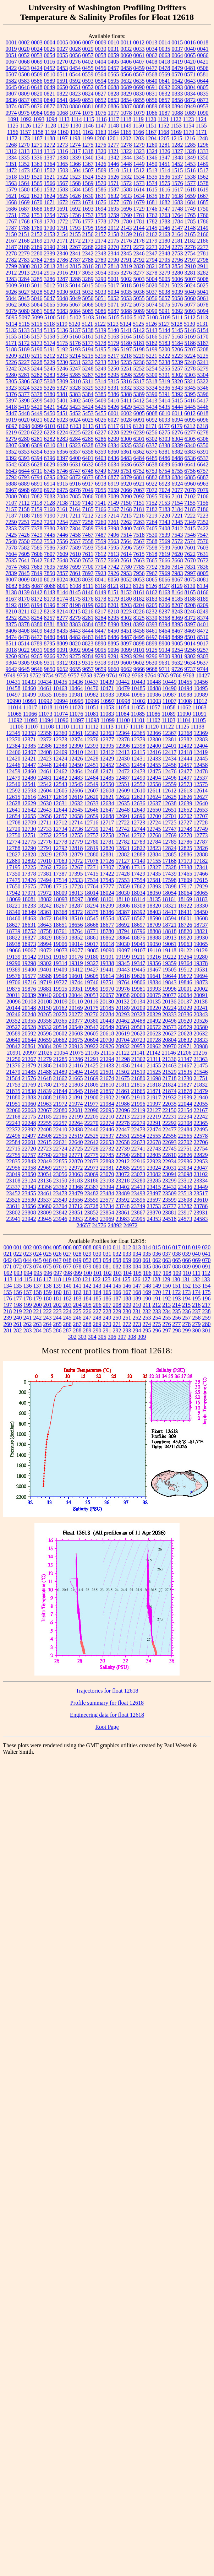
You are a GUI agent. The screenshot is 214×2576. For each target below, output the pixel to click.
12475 (154, 771)
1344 (126, 158)
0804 (190, 87)
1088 (177, 113)
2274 (164, 247)
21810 (107, 1085)
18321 (170, 906)
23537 (45, 1200)
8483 (88, 637)
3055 (113, 273)
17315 (138, 867)
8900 (164, 643)
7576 (203, 541)
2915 (49, 273)
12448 (45, 765)
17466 (201, 874)
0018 (202, 42)
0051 (11, 55)
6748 (87, 471)
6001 (113, 413)
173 (186, 1292)
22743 (154, 1149)
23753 (154, 1206)
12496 (170, 778)
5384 (88, 394)
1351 (11, 164)
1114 (76, 119)
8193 (24, 605)
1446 (113, 164)
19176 (76, 957)
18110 (123, 899)
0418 (164, 62)
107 (157, 1273)
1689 (49, 209)
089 (186, 1266)
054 (107, 1260)
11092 (15, 720)
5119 (61, 324)
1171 (201, 132)
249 (107, 1318)
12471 (107, 771)
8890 (100, 643)
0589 (49, 81)
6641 (190, 464)
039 (186, 1254)
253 (147, 1318)
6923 (164, 484)
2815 (75, 266)
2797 (190, 260)
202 (57, 1305)
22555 (154, 1136)
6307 (11, 445)
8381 (49, 624)
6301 (139, 439)
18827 (29, 938)
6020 (24, 420)
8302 (126, 618)
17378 (29, 874)
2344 (113, 253)
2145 (152, 228)
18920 (185, 938)
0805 (203, 87)
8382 (62, 624)
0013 (151, 42)
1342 (113, 158)
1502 (49, 170)
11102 (153, 720)
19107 (138, 950)
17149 (138, 861)
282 (17, 1330)
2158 (113, 234)
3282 (203, 273)
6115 (100, 426)
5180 (126, 343)
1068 (62, 113)
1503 (62, 170)
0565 (113, 74)
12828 (29, 854)
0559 (87, 74)
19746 (91, 982)
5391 (164, 394)
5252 (139, 369)
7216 (138, 516)
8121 (113, 586)
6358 (88, 452)
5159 (62, 337)
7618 (151, 554)
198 (17, 1305)
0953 (203, 106)
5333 (139, 388)
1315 (49, 151)
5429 (126, 407)
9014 (190, 643)
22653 (107, 1142)
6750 (113, 471)
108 (167, 1273)
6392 (11, 458)
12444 (185, 759)
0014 (164, 42)
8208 (190, 605)
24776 (99, 1225)
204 (77, 1305)
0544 (75, 74)
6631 (75, 464)
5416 (190, 400)
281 (8, 1330)
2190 (49, 247)
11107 (32, 727)
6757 (202, 471)
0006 (75, 42)
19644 (170, 976)
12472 (123, 771)
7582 (24, 548)
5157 (37, 337)
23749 (138, 1206)
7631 (202, 554)
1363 (37, 164)
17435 (154, 874)
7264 (152, 522)
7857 (62, 573)
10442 (123, 682)
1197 (61, 138)
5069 (100, 305)
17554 (138, 880)
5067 (75, 305)
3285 (37, 279)
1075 (88, 113)
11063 (199, 707)
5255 (164, 369)
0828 (113, 94)
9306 (37, 663)
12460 (29, 771)
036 (157, 1254)
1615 (152, 189)
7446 (62, 535)
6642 (203, 464)
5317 (138, 381)
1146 (88, 126)
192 (167, 1298)
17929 (201, 886)
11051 (91, 707)
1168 (163, 132)
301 (206, 1330)
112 (206, 1273)
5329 (88, 388)
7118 (36, 503)
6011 (177, 413)
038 (176, 1254)
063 (167, 1260)
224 (67, 1311)
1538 (190, 177)
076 (57, 1266)
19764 (123, 982)
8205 (152, 605)
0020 (24, 49)
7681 (24, 567)
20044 (75, 995)
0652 (88, 87)
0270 (62, 62)
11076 (76, 714)
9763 (137, 675)
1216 (189, 138)
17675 (29, 886)
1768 (24, 221)
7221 (177, 516)
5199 (152, 349)
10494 (185, 688)
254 (157, 1318)
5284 (62, 375)
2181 (177, 241)
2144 (139, 228)
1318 (88, 151)
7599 (164, 548)
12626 (185, 797)
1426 (100, 164)
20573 (170, 1027)
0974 (11, 113)
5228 (37, 362)
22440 (91, 1129)
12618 (60, 797)
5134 (37, 330)
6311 (62, 445)
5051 (100, 298)
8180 (126, 599)
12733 (45, 829)
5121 (87, 324)
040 (196, 1254)
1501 (37, 170)
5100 (50, 317)
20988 (201, 1046)
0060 (126, 55)
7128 (49, 503)
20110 (76, 1002)
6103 (75, 426)
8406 (11, 631)
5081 (37, 311)
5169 (190, 337)
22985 (123, 1168)
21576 (29, 1078)
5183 (164, 343)
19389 (13, 970)
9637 (202, 663)
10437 (91, 682)
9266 (49, 656)
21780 (45, 1085)
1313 (24, 151)
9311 (49, 663)
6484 (139, 458)
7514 (126, 535)
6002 (126, 413)
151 (176, 1286)
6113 (88, 426)
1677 (113, 202)
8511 (11, 643)
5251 (126, 369)
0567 (138, 74)
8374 (203, 618)
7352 (203, 522)
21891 (76, 1097)
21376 (13, 1065)
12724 (154, 822)
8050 (113, 580)
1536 (164, 177)
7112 (23, 503)
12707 (201, 816)
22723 (45, 1149)
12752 (45, 835)
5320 (177, 381)
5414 (164, 400)
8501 (190, 637)
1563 (11, 183)
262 (27, 1324)
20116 (91, 1002)
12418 (185, 752)
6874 (100, 477)
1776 (75, 221)
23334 (201, 1181)
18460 (13, 918)
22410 (60, 1129)
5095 (11, 317)
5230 (62, 362)
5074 (152, 305)
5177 (88, 343)
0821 (49, 94)
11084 (122, 714)
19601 (76, 976)
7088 (100, 496)
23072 (123, 1174)
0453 (62, 68)
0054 (49, 55)
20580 (201, 1027)
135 (17, 1286)
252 (137, 1318)
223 (57, 1311)
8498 (164, 637)
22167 (200, 1110)
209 (127, 1305)
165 (107, 1292)
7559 (100, 541)
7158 (24, 509)
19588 (45, 976)
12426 (76, 759)
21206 (184, 1053)
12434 (170, 759)
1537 (177, 177)
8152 (126, 592)
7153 (164, 503)
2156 (88, 234)
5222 (164, 356)
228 (107, 1311)
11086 (153, 714)
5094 (203, 311)
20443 (107, 1021)
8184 (164, 599)
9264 (24, 656)
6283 (62, 439)
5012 (49, 285)
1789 (37, 228)
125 (126, 1279)
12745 (154, 829)
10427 (203, 675)
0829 (126, 94)
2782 (11, 260)
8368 (164, 618)
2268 (88, 247)
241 (27, 1318)
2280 (37, 253)
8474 (11, 637)
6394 (37, 458)
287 (67, 1330)
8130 (190, 586)
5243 (24, 369)
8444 (88, 631)
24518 (170, 1219)
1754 (49, 215)
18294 (91, 906)
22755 (13, 1155)
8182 (139, 599)
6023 (62, 420)
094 (28, 1273)
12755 (76, 835)
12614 (200, 791)
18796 (138, 931)
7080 (11, 496)
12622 (123, 797)
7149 (113, 503)
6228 (113, 432)
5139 (100, 330)
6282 (49, 439)
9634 (190, 663)
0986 (49, 113)
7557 (75, 541)
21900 (91, 1097)
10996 (92, 701)
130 (175, 1279)
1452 (177, 164)
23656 (29, 1206)
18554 (107, 918)
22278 (123, 1123)
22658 (123, 1142)
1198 (74, 138)
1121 (163, 119)
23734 (107, 1206)
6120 (138, 426)
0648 (37, 87)
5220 (138, 356)
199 (27, 1305)
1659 (190, 196)
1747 (164, 209)
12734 (60, 829)
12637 (154, 803)
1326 (164, 151)
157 (27, 1292)
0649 (49, 87)
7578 (11, 548)
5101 (62, 317)
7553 (49, 541)
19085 (91, 950)
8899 (151, 643)
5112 (190, 317)
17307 (107, 867)
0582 (11, 81)
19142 (29, 957)
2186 (203, 241)
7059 (113, 490)
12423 (45, 759)
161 (67, 1292)
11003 (154, 701)
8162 (152, 592)
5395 (190, 394)
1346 (152, 158)
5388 (126, 394)
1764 (177, 215)
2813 (49, 266)
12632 (76, 803)
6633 (100, 464)
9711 (164, 669)
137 (37, 1286)
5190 (37, 349)
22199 (76, 1117)
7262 (126, 522)
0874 (11, 106)
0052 (24, 55)
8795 (49, 643)
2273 (152, 247)
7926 (113, 573)
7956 (139, 573)
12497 (185, 778)
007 (77, 1247)
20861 (29, 1046)
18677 (107, 925)
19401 (45, 970)
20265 (45, 1014)
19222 (169, 957)
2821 (152, 266)
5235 (126, 362)
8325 (139, 618)
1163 (100, 132)
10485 (138, 688)
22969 (45, 1168)
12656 (45, 816)
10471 (107, 688)
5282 (37, 375)
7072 (152, 490)
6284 (75, 439)
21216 (200, 1053)
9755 (61, 675)
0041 (203, 49)
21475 (201, 1065)
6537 (203, 458)
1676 (100, 202)
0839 (37, 100)
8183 (152, 599)
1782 (152, 221)
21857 (107, 1091)
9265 (37, 656)
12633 (91, 803)
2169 (37, 241)
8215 (75, 611)
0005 (62, 42)
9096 (113, 650)
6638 (152, 464)
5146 (190, 330)
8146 (88, 592)
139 (57, 1286)
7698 (62, 567)
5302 (177, 375)
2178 (139, 241)
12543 (60, 784)
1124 (200, 119)
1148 (113, 126)
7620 (177, 554)
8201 (113, 605)
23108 (13, 1181)
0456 (100, 68)
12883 (138, 854)
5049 (75, 298)
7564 (126, 541)
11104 (184, 720)
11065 (14, 714)
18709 (154, 925)
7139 (75, 503)
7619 (164, 554)
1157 (25, 132)
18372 (76, 912)
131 (185, 1279)
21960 (29, 1104)
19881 (45, 989)
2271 (126, 247)
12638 (170, 803)
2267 (75, 247)
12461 (45, 771)
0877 (49, 106)
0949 (190, 106)
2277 (203, 247)
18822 (13, 938)
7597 (139, 548)
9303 (203, 656)
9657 (88, 669)
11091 (199, 714)
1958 (100, 228)
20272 (76, 1014)
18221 (13, 906)
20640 (13, 1040)
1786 (203, 221)
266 (67, 1324)
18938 (13, 944)
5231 (75, 362)
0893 (164, 106)
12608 (107, 791)
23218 (123, 1181)
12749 (201, 829)
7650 (75, 560)
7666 (164, 560)
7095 (152, 496)
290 (97, 1330)
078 (77, 1266)
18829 (45, 938)
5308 (49, 381)
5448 (24, 413)
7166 (100, 509)
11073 (45, 714)
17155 (154, 861)
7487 (100, 535)
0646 (24, 87)
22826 (185, 1155)
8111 (87, 586)
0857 (164, 100)
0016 (190, 42)
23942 (29, 1219)
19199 (123, 957)
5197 (126, 349)
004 (47, 1247)
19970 (107, 989)
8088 (49, 586)
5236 (139, 362)
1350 (203, 158)
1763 (164, 215)
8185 (177, 599)
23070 (107, 1174)
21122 (123, 1053)
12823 (154, 848)
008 (87, 1247)
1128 (50, 126)
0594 (100, 81)
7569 (164, 541)
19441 (107, 970)
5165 (139, 337)
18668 (91, 925)
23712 (75, 1206)
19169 (60, 957)
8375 (11, 624)
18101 (107, 899)
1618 (190, 189)
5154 (203, 330)
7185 (190, 509)
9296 (152, 656)
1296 (203, 145)
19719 (45, 982)
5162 (100, 337)
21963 (45, 1104)
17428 (123, 874)
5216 (100, 356)
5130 (189, 324)
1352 (24, 164)
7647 (49, 560)
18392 (138, 912)
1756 (75, 215)
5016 (100, 285)
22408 (45, 1129)
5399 (37, 400)
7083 (49, 496)
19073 (60, 950)
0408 (151, 62)
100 (87, 1273)
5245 (49, 369)
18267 (60, 906)
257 (186, 1318)
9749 (10, 675)
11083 (107, 714)
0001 (11, 42)
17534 (91, 880)
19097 (123, 950)
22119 (138, 1110)
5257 (177, 369)
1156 (12, 132)
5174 (49, 343)
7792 (152, 567)
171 (167, 1292)
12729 (13, 829)
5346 (203, 388)
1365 (62, 164)
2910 (190, 266)
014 (146, 1247)
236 (186, 1311)
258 (196, 1318)
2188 (24, 247)
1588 (126, 189)
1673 (75, 202)
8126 (151, 586)
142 (87, 1286)
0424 (37, 68)
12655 (29, 816)
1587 (113, 189)
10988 (185, 695)
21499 (91, 1072)
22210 (107, 1117)
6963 (203, 484)
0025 (49, 49)
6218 (202, 426)
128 (156, 1279)
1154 (188, 126)
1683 (177, 202)
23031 (170, 1168)
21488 (45, 1072)
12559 (170, 784)
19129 (200, 950)
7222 (190, 516)
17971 (29, 893)
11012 (200, 701)
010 (107, 1247)
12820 (107, 848)
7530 (152, 535)
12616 (29, 797)
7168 (126, 509)
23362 (60, 1187)
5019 (138, 285)
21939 (185, 1097)
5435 (164, 407)
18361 (45, 912)
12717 (107, 822)
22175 (29, 1117)
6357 (75, 452)
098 (68, 1273)
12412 (107, 752)
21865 (138, 1091)
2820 (139, 266)
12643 (45, 810)
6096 (203, 420)
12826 (201, 848)
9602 (138, 663)
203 (67, 1305)
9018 (11, 650)
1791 (62, 228)
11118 (136, 727)
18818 (170, 931)
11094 (46, 720)
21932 (170, 1097)
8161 (139, 592)
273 (137, 1324)
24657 (84, 1225)
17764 (91, 886)
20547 (91, 1027)
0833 (177, 94)
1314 (37, 151)
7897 (88, 573)
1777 (88, 221)
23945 (45, 1219)
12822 (138, 848)
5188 (11, 349)
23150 (60, 1181)
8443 (75, 631)
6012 (190, 413)
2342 (88, 253)
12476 (170, 771)
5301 (164, 375)
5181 (139, 343)
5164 (126, 337)
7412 (177, 528)
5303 (190, 375)
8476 (24, 637)
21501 (107, 1072)
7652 (88, 560)
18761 (60, 931)
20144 (13, 1008)
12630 (45, 803)
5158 (49, 337)
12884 (154, 854)
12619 (76, 797)
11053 (107, 707)
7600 (177, 548)
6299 (113, 439)
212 (156, 1305)
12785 (170, 842)
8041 (100, 580)
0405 (113, 62)
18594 (170, 918)
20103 (29, 1002)
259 (206, 1318)
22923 (154, 1161)
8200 (100, 605)
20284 (107, 1014)
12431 (138, 759)
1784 (177, 221)
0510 (49, 74)
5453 (88, 413)
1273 (62, 145)
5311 (87, 381)
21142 (153, 1053)
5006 (177, 279)
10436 (76, 682)
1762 (152, 215)
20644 (29, 1040)
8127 (164, 586)
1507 (88, 170)
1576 (177, 183)
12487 (123, 778)
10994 (61, 701)
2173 (88, 241)
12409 (60, 752)
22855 (60, 1161)
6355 (49, 452)
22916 (138, 1161)
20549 (107, 1027)
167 (127, 1292)
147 (137, 1286)
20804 (170, 1040)
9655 (75, 669)
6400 (75, 458)
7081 (24, 496)
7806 (164, 567)
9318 (100, 663)
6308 (24, 445)
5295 (113, 375)
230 (127, 1311)
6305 (190, 439)
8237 (164, 611)
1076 (100, 113)
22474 (154, 1129)
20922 (91, 1046)
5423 (75, 407)
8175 (75, 599)
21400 (60, 1065)
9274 (62, 656)
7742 (113, 567)
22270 (91, 1123)
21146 (169, 1053)
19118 (169, 950)
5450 (49, 413)
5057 (164, 298)
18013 (76, 893)
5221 (151, 356)
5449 (37, 413)
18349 (29, 912)
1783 (164, 221)
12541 (29, 784)
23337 (13, 1187)
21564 (13, 1078)
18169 (185, 899)
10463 (60, 688)
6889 (24, 484)
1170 (188, 132)
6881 (139, 477)
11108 (47, 727)
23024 (154, 1168)
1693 (88, 209)
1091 (13, 119)
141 (77, 1286)
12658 (76, 816)
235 (176, 1311)
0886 (113, 106)
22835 (13, 1161)
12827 (13, 854)
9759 (99, 675)
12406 (13, 752)
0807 (11, 94)
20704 (123, 1040)
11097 (77, 720)
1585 (88, 189)
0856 (152, 100)
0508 (24, 74)
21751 (201, 1078)
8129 (177, 586)
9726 (177, 669)
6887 (203, 477)
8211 (23, 611)
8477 (37, 637)
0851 (88, 100)
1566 (49, 183)
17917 (185, 886)
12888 (201, 854)
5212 (49, 356)
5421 (49, 407)
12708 (13, 822)
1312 (11, 151)
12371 (29, 739)
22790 (123, 1155)
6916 (75, 484)
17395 (76, 874)
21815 (138, 1085)
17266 (60, 867)
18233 (29, 906)
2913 (24, 273)
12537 (201, 778)
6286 (100, 439)
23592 (123, 1200)
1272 (49, 145)
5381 (62, 394)
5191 (49, 349)
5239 (177, 362)
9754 (48, 675)
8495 (139, 637)
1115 (88, 119)
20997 (30, 1053)
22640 (76, 1142)
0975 (24, 113)
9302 (190, 656)
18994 (45, 944)
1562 (203, 177)
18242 (45, 906)
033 (127, 1254)
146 (127, 1286)
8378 (24, 624)
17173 (185, 861)
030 (97, 1254)
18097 (76, 899)
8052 (126, 580)
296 (157, 1330)
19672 (185, 976)
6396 (49, 458)
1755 (62, 215)
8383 (75, 624)
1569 (88, 183)
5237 (152, 362)
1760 (126, 215)
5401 (62, 400)
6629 (49, 464)
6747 (75, 471)
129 (165, 1279)
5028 (37, 292)
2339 (49, 253)
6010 (164, 413)
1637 (164, 196)
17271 (91, 867)
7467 (88, 535)
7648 (62, 560)
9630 (151, 663)
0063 (164, 55)
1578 (203, 183)
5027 (24, 292)
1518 (11, 177)
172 (176, 1292)
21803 (76, 1085)
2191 (62, 247)
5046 (37, 298)
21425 (91, 1065)
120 (76, 1279)
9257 (203, 650)
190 (147, 1298)
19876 (29, 989)
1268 (11, 145)
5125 (138, 324)
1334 (11, 158)
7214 (113, 516)
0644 (203, 81)
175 (206, 1292)
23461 (45, 1193)
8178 (100, 599)
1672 (62, 202)
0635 (139, 81)
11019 (61, 707)
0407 (138, 62)
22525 (91, 1136)
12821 (123, 848)
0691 (152, 87)
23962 (91, 1219)
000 (8, 1247)
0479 (177, 68)
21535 (185, 1072)
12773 (201, 835)
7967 (152, 573)
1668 (11, 202)
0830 (139, 94)
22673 (138, 1142)
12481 (45, 778)
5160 (75, 337)
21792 (60, 1085)
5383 (75, 394)
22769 (60, 1155)
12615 (13, 797)
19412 (76, 970)
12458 (201, 765)
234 (167, 1311)
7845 (24, 573)
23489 (123, 1193)
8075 (190, 580)
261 (17, 1324)
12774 (13, 842)
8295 (113, 618)
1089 (190, 113)
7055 (100, 490)
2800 (24, 266)
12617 (45, 797)
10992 (45, 701)
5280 (11, 375)
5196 (113, 349)
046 (47, 1260)
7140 (87, 503)
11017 (30, 707)
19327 (91, 963)
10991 (29, 701)
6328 (87, 445)
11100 (123, 720)
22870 (76, 1161)
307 (122, 1337)
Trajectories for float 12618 (107, 1691)
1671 (49, 202)
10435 (60, 682)
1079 (139, 113)
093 (18, 1273)
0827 (100, 94)
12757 (91, 835)
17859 (123, 886)
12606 (76, 791)
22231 (170, 1117)
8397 (190, 624)
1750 (203, 209)
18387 (123, 912)
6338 (164, 445)
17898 (170, 886)
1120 (150, 119)
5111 (177, 317)
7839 (11, 573)
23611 (13, 1206)
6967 (11, 490)
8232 (151, 611)
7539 (164, 535)
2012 (113, 228)
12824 (170, 848)
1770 (49, 221)
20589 (13, 1033)
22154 (185, 1110)
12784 (154, 842)
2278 (11, 253)
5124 (125, 324)
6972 (49, 490)
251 (127, 1318)
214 (176, 1305)
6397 (62, 458)
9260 (11, 656)
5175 (62, 343)
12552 (138, 784)
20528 (29, 1027)
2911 (202, 266)
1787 (11, 228)
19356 (154, 963)
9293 (126, 656)
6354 (37, 452)
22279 (138, 1123)
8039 (88, 580)
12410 (76, 752)
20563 (138, 1027)
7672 (203, 560)
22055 (201, 1104)
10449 (170, 682)
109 (177, 1273)
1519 (24, 177)
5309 (62, 381)
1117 (113, 119)
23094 (170, 1174)
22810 (170, 1155)
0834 (190, 94)
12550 (107, 784)
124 (116, 1279)
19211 (138, 957)
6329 (100, 445)
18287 (76, 906)
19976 (123, 989)
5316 (126, 381)
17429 (138, 874)
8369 (177, 618)
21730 (185, 1078)
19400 (29, 970)
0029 (88, 49)
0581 (202, 74)
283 (27, 1330)
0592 (75, 81)
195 (196, 1298)
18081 (29, 899)
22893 (107, 1161)
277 (176, 1324)
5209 (11, 356)
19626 (138, 976)
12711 (44, 822)
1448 (126, 164)
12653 (201, 810)
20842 (13, 1046)
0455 (88, 68)
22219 (154, 1117)
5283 (49, 375)
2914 (37, 273)
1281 (164, 145)
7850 (49, 573)
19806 (138, 982)
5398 (24, 400)
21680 (138, 1078)
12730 (29, 829)
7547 (203, 535)
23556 (76, 1200)
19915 (60, 989)
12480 (29, 778)
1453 (190, 164)
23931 (201, 1212)
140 (67, 1286)
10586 (60, 695)
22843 (29, 1161)
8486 (113, 637)
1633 (126, 196)
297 (167, 1330)
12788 (13, 848)
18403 (154, 912)
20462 (123, 1021)
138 (47, 1286)
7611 (87, 554)
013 (136, 1247)
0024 (37, 49)
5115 (23, 324)
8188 (190, 599)
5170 (203, 337)
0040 (190, 49)
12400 (154, 746)
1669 (24, 202)
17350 (13, 874)
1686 (11, 209)
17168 (170, 861)
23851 (76, 1212)
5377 (24, 394)
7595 (113, 548)
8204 (139, 605)
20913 (76, 1046)
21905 (123, 1097)
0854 (126, 100)
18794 (123, 931)
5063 (24, 305)
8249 (202, 611)
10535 (45, 695)
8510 (203, 637)
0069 (37, 62)
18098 (91, 899)
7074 (164, 490)
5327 (62, 388)
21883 (29, 1097)
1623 (37, 196)
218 (8, 1311)
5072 (126, 305)
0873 (203, 100)
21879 (201, 1091)
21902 (107, 1097)
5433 (139, 407)
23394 (107, 1187)
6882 (152, 477)
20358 (45, 1021)
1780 (126, 221)
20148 (29, 1008)
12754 (60, 835)
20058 (122, 995)
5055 (139, 298)
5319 (164, 381)
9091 (62, 650)
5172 (24, 343)
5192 (62, 349)
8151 (113, 592)
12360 (60, 733)
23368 (76, 1187)
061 (147, 1260)
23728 (91, 1206)
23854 (107, 1212)
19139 (13, 957)
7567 (139, 541)
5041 (203, 292)
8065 (152, 580)
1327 (177, 151)
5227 (24, 362)
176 (8, 1298)
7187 (11, 516)
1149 (125, 126)
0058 (100, 55)
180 (47, 1298)
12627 (201, 797)
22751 (185, 1149)
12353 (29, 733)
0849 (75, 100)
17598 (170, 880)
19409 (60, 970)
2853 (164, 266)
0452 (49, 68)
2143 (126, 228)
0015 (177, 42)
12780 (91, 842)
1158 (37, 132)
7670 (190, 560)
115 (27, 1279)
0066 (203, 55)
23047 (201, 1168)
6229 (126, 432)
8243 (177, 611)
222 (47, 1311)
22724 (60, 1149)
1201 (112, 138)
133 (205, 1279)
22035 (170, 1104)
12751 (29, 835)
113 (8, 1279)
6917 (88, 484)
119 (66, 1279)
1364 (49, 164)
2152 (37, 234)
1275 (88, 145)
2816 (88, 266)
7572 (177, 541)
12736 (76, 829)
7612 (100, 554)
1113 (64, 119)
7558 (88, 541)
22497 (29, 1136)
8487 (126, 637)
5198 (139, 349)
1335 (24, 158)
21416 (76, 1065)
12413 (122, 752)
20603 (76, 1033)
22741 (138, 1149)
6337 (151, 445)
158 (37, 1292)
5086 (100, 311)
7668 (177, 560)
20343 (201, 1014)
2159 (126, 234)
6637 (139, 464)
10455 (185, 682)
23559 (91, 1200)
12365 (138, 733)
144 (107, 1286)
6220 (24, 432)
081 (107, 1266)
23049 (13, 1174)
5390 (152, 394)
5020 (151, 285)
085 (147, 1266)
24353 (154, 1219)
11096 (61, 720)
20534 (60, 1027)
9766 (176, 675)
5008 (203, 279)
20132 (122, 1002)
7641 (24, 560)
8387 (100, 624)
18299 (107, 906)
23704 (60, 1206)
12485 (107, 778)
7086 (88, 496)
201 (47, 1305)
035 (147, 1254)
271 (117, 1324)
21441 (138, 1065)
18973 (29, 944)
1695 (113, 209)
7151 (138, 503)
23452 (13, 1193)
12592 (13, 791)
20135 (154, 1002)
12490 (138, 778)
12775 (29, 842)
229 (117, 1311)
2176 (126, 241)
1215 (176, 138)
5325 (37, 388)
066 (186, 1260)
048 (67, 1260)
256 (176, 1318)
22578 (201, 1136)
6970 (37, 490)
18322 (185, 906)
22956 (13, 1168)
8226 (138, 611)
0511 (62, 74)
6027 (113, 420)
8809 (62, 643)
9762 (125, 675)
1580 (24, 189)
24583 (201, 1219)
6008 (152, 413)
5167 (164, 337)
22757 (29, 1155)
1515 (177, 170)
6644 (24, 471)
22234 (185, 1117)
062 (157, 1260)
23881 (170, 1212)
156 (17, 1292)
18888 (154, 938)
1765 (190, 215)
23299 (170, 1181)
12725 (169, 822)
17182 (201, 861)
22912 (123, 1161)
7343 (164, 522)
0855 (139, 100)
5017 (113, 285)
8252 (11, 618)
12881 (107, 854)
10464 (76, 688)
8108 (75, 586)
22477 (170, 1129)
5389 (139, 394)
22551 (123, 1136)
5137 (75, 330)
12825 (185, 848)
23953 (76, 1219)
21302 (138, 1059)
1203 (138, 138)
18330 (201, 906)
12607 (91, 791)
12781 (107, 842)
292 (117, 1330)
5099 (37, 317)
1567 (62, 183)
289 (87, 1330)
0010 (113, 42)
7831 (190, 567)
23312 (185, 1181)
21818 (154, 1085)
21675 (123, 1078)
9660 (113, 669)
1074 (75, 113)
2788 (88, 260)
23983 (123, 1219)
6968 (24, 490)
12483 (76, 778)
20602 (60, 1033)
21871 (154, 1091)
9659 (100, 669)
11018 (45, 707)
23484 (107, 1193)
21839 (45, 1091)
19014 (76, 944)
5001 (113, 279)
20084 (185, 995)
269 (97, 1324)
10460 (29, 688)
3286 (49, 279)
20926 (107, 1046)
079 (87, 1266)
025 (47, 1254)
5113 (202, 317)
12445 (201, 759)
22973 (91, 1168)
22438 (76, 1129)
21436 (123, 1065)
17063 (60, 861)
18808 (154, 931)
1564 (24, 183)
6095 (190, 420)
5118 (49, 324)
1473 (24, 170)
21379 (29, 1065)
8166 (203, 592)
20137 (185, 1002)
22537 (107, 1136)
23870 (154, 1212)
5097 (24, 317)
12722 (122, 822)
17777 (107, 886)
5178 (100, 343)
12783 (138, 842)
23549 (60, 1200)
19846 (185, 982)
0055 (62, 55)
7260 (100, 522)
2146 (164, 228)
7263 (139, 522)
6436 (113, 458)
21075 (77, 1053)
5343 (177, 388)
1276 (100, 145)
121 (86, 1279)
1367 (88, 164)
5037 (152, 292)
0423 (24, 68)
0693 (177, 87)
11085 (138, 714)
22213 (123, 1117)
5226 (11, 362)
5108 (152, 317)
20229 (185, 1008)
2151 (24, 234)
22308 (185, 1123)
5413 (151, 400)
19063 (185, 944)
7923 (100, 573)
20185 (107, 1008)
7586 (49, 548)
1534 (139, 177)
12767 (138, 835)
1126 (25, 126)
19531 (201, 970)
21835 (13, 1091)
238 (206, 1311)
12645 (76, 810)
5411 (126, 400)
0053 (37, 55)
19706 (13, 982)
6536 (190, 458)
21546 (201, 1072)
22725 (76, 1149)
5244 (37, 369)
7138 (62, 503)
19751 (107, 982)
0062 (152, 55)
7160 (49, 509)
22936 (185, 1161)
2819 (126, 266)
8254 (37, 618)
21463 (170, 1065)
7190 (49, 516)
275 (157, 1324)
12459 (13, 771)
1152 (163, 126)
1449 (139, 164)
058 (117, 1260)
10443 (138, 682)
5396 (203, 394)
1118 (125, 119)
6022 (49, 420)
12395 (107, 746)
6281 (37, 439)
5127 (164, 324)
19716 (29, 982)
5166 (152, 337)
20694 (91, 1040)
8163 (164, 592)
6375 (152, 452)
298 (176, 1330)
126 (136, 1279)
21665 (76, 1078)
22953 (201, 1161)
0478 (164, 68)
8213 (49, 611)
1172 (11, 138)
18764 (76, 931)
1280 (152, 145)
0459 (139, 68)
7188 (24, 516)
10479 (123, 688)
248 (97, 1318)
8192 (11, 605)
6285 (88, 439)
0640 (152, 81)
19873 (201, 982)
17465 (185, 874)
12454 (138, 765)
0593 (88, 81)
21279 (45, 1059)
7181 (139, 509)
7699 (75, 567)
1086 (152, 113)
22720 (29, 1149)
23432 (170, 1187)
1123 (188, 119)
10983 (107, 695)
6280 (24, 439)
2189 (37, 247)
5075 (164, 305)
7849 (37, 573)
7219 (151, 516)
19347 (138, 963)
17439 (170, 874)
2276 (190, 247)
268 (87, 1324)
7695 (49, 567)
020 (206, 1247)
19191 (107, 957)
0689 (126, 87)
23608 (185, 1200)
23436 (185, 1187)
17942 (13, 893)
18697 (138, 925)
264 (47, 1324)
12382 (185, 739)
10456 (201, 682)
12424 (60, 759)
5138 (88, 330)
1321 (113, 151)
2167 (11, 241)
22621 (60, 1142)
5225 (202, 356)
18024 (107, 893)
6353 (24, 452)
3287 (62, 279)
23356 (45, 1187)
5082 (49, 311)
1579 (11, 189)
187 (117, 1298)
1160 (62, 132)
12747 (170, 829)
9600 (126, 663)
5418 (11, 407)
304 (92, 1337)
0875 (24, 106)
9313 (75, 663)
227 (97, 1311)
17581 (154, 880)
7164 (75, 509)
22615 (45, 1142)
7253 (49, 522)
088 (176, 1266)
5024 (190, 285)
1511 (126, 170)
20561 (123, 1027)
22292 (170, 1123)
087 (167, 1266)
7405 (152, 528)
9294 (139, 656)
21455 (154, 1065)
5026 (11, 292)
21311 (154, 1059)
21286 (76, 1059)
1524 (88, 177)
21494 (76, 1072)
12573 (185, 784)
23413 (138, 1187)
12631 (60, 803)
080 (97, 1266)
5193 (75, 349)
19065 (201, 944)
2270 (113, 247)
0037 (177, 49)
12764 (123, 835)
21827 (185, 1085)
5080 (24, 311)
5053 (126, 298)
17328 (170, 867)
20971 (185, 1046)
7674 (11, 567)
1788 (24, 228)
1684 (190, 202)
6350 (202, 445)
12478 (201, 771)
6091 (139, 420)
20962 (154, 1046)
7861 (75, 573)
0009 (100, 42)
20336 (185, 1014)
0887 (126, 106)
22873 (91, 1161)
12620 (91, 797)
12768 (154, 835)
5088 (126, 311)
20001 (185, 989)
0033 (139, 49)
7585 (37, 548)
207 (107, 1305)
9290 (100, 656)
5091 (164, 311)
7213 (100, 516)
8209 (203, 605)
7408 (164, 528)
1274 (75, 145)
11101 (138, 720)
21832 (200, 1085)
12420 (13, 759)
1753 (37, 215)
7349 (190, 522)
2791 (126, 260)
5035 (126, 292)
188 (127, 1298)
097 (58, 1273)
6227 (100, 432)
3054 (100, 273)
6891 (37, 484)
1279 (139, 145)
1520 (37, 177)
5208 (203, 349)
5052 (113, 298)
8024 (62, 580)
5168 (177, 337)
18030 (123, 893)
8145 (75, 592)
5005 (164, 279)
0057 (88, 55)
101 (97, 1273)
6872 (75, 477)
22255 (45, 1123)
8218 (113, 611)
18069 (13, 899)
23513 (185, 1193)
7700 (88, 567)
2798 (203, 260)
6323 (75, 445)
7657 (100, 560)
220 (27, 1311)
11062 (184, 707)
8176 (88, 599)
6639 (164, 464)
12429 (107, 759)
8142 (37, 592)
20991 (14, 1053)
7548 (11, 541)
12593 (29, 791)
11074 (61, 714)
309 (142, 1337)
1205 (163, 138)
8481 (62, 637)
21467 (185, 1065)
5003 (139, 279)
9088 (49, 650)
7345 (177, 522)
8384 (88, 624)
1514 (164, 170)
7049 (88, 490)
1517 (202, 170)
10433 (29, 682)
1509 (100, 170)
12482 (60, 778)
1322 (126, 151)
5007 (190, 279)
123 (106, 1279)
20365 (60, 1021)
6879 (126, 477)
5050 (88, 298)
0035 (164, 49)
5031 (75, 292)
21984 (107, 1104)
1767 (11, 221)
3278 (152, 273)
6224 (62, 432)
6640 (177, 464)
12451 (91, 765)
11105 (199, 720)
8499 (177, 637)
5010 (24, 285)
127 (146, 1279)
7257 (75, 522)
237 (196, 1311)
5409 (100, 400)
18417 (170, 912)
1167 (151, 132)
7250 (11, 522)
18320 (154, 906)
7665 (152, 560)
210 (137, 1305)
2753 (177, 253)
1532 (126, 177)
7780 (126, 567)
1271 (37, 145)
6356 (62, 452)
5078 (203, 305)
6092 (152, 420)
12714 (75, 822)
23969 (107, 1219)
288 (77, 1330)
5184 (177, 343)
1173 (24, 138)
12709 (29, 822)
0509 (37, 74)
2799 (11, 266)
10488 (154, 688)
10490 (170, 688)
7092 (139, 496)
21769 (29, 1085)
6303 (164, 439)
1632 (113, 196)
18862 (107, 938)
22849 (45, 1161)
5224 (190, 356)
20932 (123, 1046)
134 (8, 1286)
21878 (185, 1091)
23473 (60, 1193)
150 (167, 1286)
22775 (91, 1155)
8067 (177, 580)
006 (67, 1247)
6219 (11, 432)
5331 (113, 388)
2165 (190, 234)
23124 (29, 1181)
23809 (45, 1212)
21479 (13, 1072)
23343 (29, 1187)
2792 (139, 260)
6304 (177, 439)
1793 (75, 228)
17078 (91, 861)
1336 (37, 158)
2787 (75, 260)
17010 (45, 861)
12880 (91, 854)
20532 (45, 1027)
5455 (100, 413)
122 (96, 1279)
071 (8, 1266)
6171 (151, 426)
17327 (154, 867)
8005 (203, 573)
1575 (164, 183)
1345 (139, 158)
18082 (45, 899)
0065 (190, 55)
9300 (164, 656)
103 (117, 1273)
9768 (188, 675)
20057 (107, 995)
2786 (62, 260)
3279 (164, 273)
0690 (139, 87)
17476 (29, 880)
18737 (201, 925)
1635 (152, 196)
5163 (113, 337)
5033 (100, 292)
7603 (203, 548)
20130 (107, 1002)
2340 (62, 253)
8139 (24, 592)
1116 (101, 119)
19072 (45, 950)
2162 (152, 234)
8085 (24, 586)
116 (37, 1279)
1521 (49, 177)
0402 (87, 62)
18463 (29, 918)
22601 (29, 1142)
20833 (201, 1040)
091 (206, 1266)
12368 (185, 733)
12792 (60, 848)
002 (27, 1247)
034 (137, 1254)
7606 (37, 554)
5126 (151, 324)
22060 (13, 1110)
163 (87, 1292)
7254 (62, 522)
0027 (62, 49)
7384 (75, 528)
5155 (11, 337)
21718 (170, 1078)
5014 (75, 285)
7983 (177, 573)
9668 (152, 669)
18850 (60, 938)
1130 (75, 126)
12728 (200, 822)
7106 (203, 496)
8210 (11, 611)
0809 (24, 94)
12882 (123, 854)
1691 (62, 209)
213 (166, 1305)
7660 (113, 560)
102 (107, 1273)
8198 (75, 605)
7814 (177, 567)
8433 (49, 631)
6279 (11, 439)
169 (147, 1292)
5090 (152, 311)
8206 (164, 605)
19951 (76, 989)
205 (87, 1305)
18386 (107, 912)
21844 (60, 1091)
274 (147, 1324)
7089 (113, 496)
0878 (62, 106)
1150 (138, 126)
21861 (123, 1091)
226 (87, 1311)
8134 (202, 586)
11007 (169, 701)
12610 (138, 791)
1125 (12, 126)
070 (206, 1260)
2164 (177, 234)
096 (48, 1273)
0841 (62, 100)
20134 (138, 1002)
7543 (177, 535)
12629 (29, 803)
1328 (190, 151)
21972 (60, 1104)
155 (8, 1292)
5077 (190, 305)
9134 (164, 650)
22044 (185, 1104)
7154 (177, 503)
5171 (11, 343)
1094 (51, 119)
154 (206, 1286)
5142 (139, 330)
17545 (107, 880)
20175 (91, 1008)
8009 (24, 580)
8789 (36, 643)
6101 (50, 426)
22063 (29, 1110)
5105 (114, 317)
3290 (100, 279)
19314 (60, 963)
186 (107, 1298)
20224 (170, 1008)
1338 (62, 158)
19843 (170, 982)
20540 (76, 1027)
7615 (138, 554)
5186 (190, 343)
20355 (29, 1021)
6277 (190, 432)
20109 (60, 1002)
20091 (200, 995)
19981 (138, 989)
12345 (13, 733)
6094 (177, 420)
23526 (13, 1200)
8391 (126, 624)
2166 (203, 234)
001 (17, 1247)
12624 (154, 797)
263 (37, 1324)
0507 (11, 74)
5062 (11, 305)
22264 (76, 1123)
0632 (126, 81)
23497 (154, 1193)
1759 (113, 215)
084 (137, 1266)
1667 (203, 196)
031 (107, 1254)
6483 (126, 458)
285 (47, 1330)
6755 (177, 471)
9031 (37, 650)
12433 (154, 759)
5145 (177, 330)
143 (97, 1286)
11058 (168, 707)
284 (37, 1330)
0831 (152, 94)
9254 (177, 650)
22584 (13, 1142)
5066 (62, 305)
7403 (139, 528)
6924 (177, 484)
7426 (24, 535)
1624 (49, 196)
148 (147, 1286)
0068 (24, 62)
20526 (201, 1021)
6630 (62, 464)
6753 (151, 471)
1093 (38, 119)
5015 (87, 285)
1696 (126, 209)
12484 (91, 778)
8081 (203, 580)
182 (67, 1298)
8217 (100, 611)
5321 (190, 381)
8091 (62, 586)
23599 (170, 1200)
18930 (201, 938)
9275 (75, 656)
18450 (201, 912)
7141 (100, 503)
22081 (76, 1110)
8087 (37, 586)
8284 (100, 618)
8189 (203, 599)
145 (117, 1286)
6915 (62, 484)
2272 (139, 247)
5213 (62, 356)
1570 (100, 183)
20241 (201, 1008)
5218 (126, 356)
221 (37, 1311)
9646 (37, 669)
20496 (170, 1021)
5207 (190, 349)
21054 (61, 1053)
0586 (37, 81)
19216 (154, 957)
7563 (113, 541)
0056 (75, 55)
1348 (177, 158)
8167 (11, 599)
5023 (177, 285)
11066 (30, 714)
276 (167, 1324)
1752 (24, 215)
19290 (13, 963)
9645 (24, 669)
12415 (138, 752)
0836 (11, 100)
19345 (123, 963)
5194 (88, 349)
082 (117, 1266)
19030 (123, 944)
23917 (185, 1212)
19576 (13, 976)
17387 (60, 874)
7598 (152, 548)
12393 (91, 746)
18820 (185, 931)
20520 (185, 1021)
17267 (76, 867)
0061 (139, 55)
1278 (126, 145)
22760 (45, 1155)
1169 (176, 132)
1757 (88, 215)
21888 (45, 1097)
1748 (177, 209)
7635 (11, 560)
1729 (139, 209)
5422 (62, 407)
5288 (100, 375)
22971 (60, 1168)
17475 (13, 880)
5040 (190, 292)
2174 (100, 241)
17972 (45, 893)
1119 (138, 119)
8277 (62, 618)
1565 (37, 183)
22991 (138, 1168)
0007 (88, 42)
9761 (112, 675)
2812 (37, 266)
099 (77, 1273)
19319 (76, 963)
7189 (37, 516)
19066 (13, 950)
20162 (60, 1008)
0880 (75, 106)
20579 (185, 1027)
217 (206, 1305)
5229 (49, 362)
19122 (185, 950)
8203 (126, 605)
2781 (203, 253)
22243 (13, 1123)
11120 (152, 727)
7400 (126, 528)
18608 (201, 918)
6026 (100, 420)
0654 (100, 87)
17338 (185, 867)
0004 (49, 42)
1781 (139, 221)
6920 (126, 484)
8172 (37, 599)
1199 (87, 138)
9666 (139, 669)
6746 (62, 471)
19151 (45, 957)
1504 (75, 170)
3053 (88, 273)
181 (57, 1298)
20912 (60, 1046)
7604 (11, 554)
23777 (169, 1206)
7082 (37, 496)
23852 (91, 1212)
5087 (113, 311)
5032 (88, 292)
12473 (138, 771)
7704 (100, 567)
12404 (201, 746)
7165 (88, 509)
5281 (24, 375)
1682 (164, 202)
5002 (126, 279)
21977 (91, 1104)
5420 (37, 407)
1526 (113, 177)
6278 (203, 432)
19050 (154, 944)
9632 (177, 663)
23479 (76, 1193)
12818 (76, 848)
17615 (201, 880)
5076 (177, 305)
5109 (165, 317)
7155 (190, 503)
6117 (113, 426)
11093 (31, 720)
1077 (113, 113)
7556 (62, 541)
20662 (60, 1040)
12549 (91, 784)
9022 (24, 650)
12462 (60, 771)
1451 (164, 164)
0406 (126, 62)
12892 (29, 861)
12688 (107, 816)
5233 (100, 362)
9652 (62, 669)
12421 (29, 759)
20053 (91, 995)
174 (196, 1292)
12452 (107, 765)
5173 (37, 343)
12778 (60, 842)
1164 (113, 132)
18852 (76, 938)
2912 (11, 273)
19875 (13, 989)
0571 (190, 74)
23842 (60, 1212)
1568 (75, 183)
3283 (11, 279)
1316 (62, 151)
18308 (138, 906)
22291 (154, 1123)
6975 (62, 490)
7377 (24, 528)
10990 (14, 701)
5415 (177, 400)
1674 (88, 202)
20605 (91, 1033)
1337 (49, 158)
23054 (45, 1174)
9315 (87, 663)
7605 (24, 554)
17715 (60, 886)
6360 (113, 452)
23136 (45, 1181)
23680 (44, 1206)
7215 (126, 516)
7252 (37, 522)
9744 (202, 669)
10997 (107, 701)
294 (137, 1330)
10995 (76, 701)
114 (18, 1279)
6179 (176, 426)
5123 (113, 324)
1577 (190, 183)
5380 (49, 394)
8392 (139, 624)
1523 (75, 177)
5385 (100, 394)
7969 (164, 573)
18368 (60, 912)
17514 (60, 880)
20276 (91, 1014)
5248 (88, 369)
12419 (200, 752)
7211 (75, 516)
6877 (113, 477)
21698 (154, 1078)
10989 (201, 695)
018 (186, 1247)
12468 (91, 771)
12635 (123, 803)
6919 (113, 484)
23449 (201, 1187)
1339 (75, 158)
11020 (76, 707)
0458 (126, 68)
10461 (45, 688)
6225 (75, 432)
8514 (23, 643)
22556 (170, 1136)
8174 (62, 599)
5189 (24, 349)
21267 (29, 1059)
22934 (170, 1161)
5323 (11, 388)
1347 (164, 158)
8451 (126, 631)
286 (57, 1330)
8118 (100, 586)
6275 (164, 432)
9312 (62, 663)
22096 (123, 1110)
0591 (62, 81)
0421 (202, 62)
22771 (76, 1155)
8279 (75, 618)
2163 (164, 234)
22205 (91, 1117)
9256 (190, 650)
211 (147, 1305)
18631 (29, 925)
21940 (201, 1097)
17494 (45, 880)
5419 (24, 407)
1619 (203, 189)
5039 (177, 292)
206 (97, 1305)
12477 (185, 771)
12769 (170, 835)
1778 (100, 221)
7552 (37, 541)
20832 (185, 1040)
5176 (75, 343)
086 (157, 1266)
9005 (177, 643)
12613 (185, 791)
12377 (107, 739)
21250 (13, 1059)
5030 (62, 292)
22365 (201, 1123)
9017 (202, 643)
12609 (123, 791)
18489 (60, 918)
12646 (91, 810)
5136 (62, 330)
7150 (126, 503)
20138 (200, 1002)
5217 (113, 356)
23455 (29, 1193)
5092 (177, 311)
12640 (201, 803)
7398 (113, 528)
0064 (177, 55)
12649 (138, 810)
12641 (13, 810)
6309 (37, 445)
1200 (99, 138)
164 (97, 1292)
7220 (164, 516)
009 (97, 1247)
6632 (88, 464)
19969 (91, 989)
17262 (45, 867)
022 (17, 1254)
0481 (190, 68)
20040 (44, 995)
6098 (24, 426)
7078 (190, 490)
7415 (190, 528)
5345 (190, 388)
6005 (139, 413)
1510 (113, 170)
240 (17, 1318)
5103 (88, 317)
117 (47, 1279)
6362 (139, 452)
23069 (91, 1174)
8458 (139, 631)
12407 (29, 752)
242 (37, 1318)
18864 (123, 938)
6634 (113, 464)
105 (137, 1273)
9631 (164, 663)
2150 (11, 234)
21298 (123, 1059)
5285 (75, 375)
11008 (185, 701)
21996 (138, 1104)
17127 (123, 861)
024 (37, 1254)
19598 (60, 976)
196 (206, 1298)
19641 (154, 976)
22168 (13, 1117)
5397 (11, 400)
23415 (154, 1187)
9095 (100, 650)
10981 (76, 695)
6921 (139, 484)
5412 (138, 400)
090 (196, 1266)
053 (97, 1260)
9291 (113, 656)
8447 (100, 631)
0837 (24, 100)
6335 (126, 445)
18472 (45, 918)
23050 (29, 1174)
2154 (62, 234)
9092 (75, 650)
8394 (164, 624)
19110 (154, 950)
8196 (49, 605)
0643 (190, 81)
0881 (88, 106)
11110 (62, 727)
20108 (45, 1002)
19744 (76, 982)
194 (186, 1298)
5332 (126, 388)
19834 (154, 982)
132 (195, 1279)
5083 (62, 311)
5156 (24, 337)
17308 (123, 867)
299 (186, 1330)
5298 (126, 375)
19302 (45, 963)
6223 (49, 432)
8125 (138, 586)
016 (166, 1247)
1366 (75, 164)
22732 (107, 1149)
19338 (107, 963)
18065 (201, 893)
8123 (126, 586)
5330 (100, 388)
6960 (190, 484)
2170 (49, 241)
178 (27, 1298)
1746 (152, 209)
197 (8, 1305)
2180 (164, 241)
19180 (91, 957)
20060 (138, 995)
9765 (163, 675)
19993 (154, 989)
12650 (154, 810)
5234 (113, 362)
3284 (24, 279)
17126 (107, 861)
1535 (152, 177)
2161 (139, 234)
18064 (185, 893)
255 (167, 1318)
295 (147, 1330)
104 (127, 1273)
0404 (100, 62)
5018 (126, 285)
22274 (107, 1123)
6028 (126, 420)
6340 (190, 445)
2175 (113, 241)
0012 (138, 42)
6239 (139, 432)
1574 (152, 183)
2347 (152, 253)
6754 (164, 471)
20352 (13, 1021)
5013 (62, 285)
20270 (60, 1014)
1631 (100, 196)
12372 (45, 739)
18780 (107, 931)
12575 (201, 784)
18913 (170, 938)
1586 (100, 189)
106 (147, 1273)
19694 (201, 976)
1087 (164, 113)
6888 (11, 484)
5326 (49, 388)
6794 (37, 477)
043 (17, 1260)
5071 (113, 305)
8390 (113, 624)
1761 (139, 215)
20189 (123, 1008)
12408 (45, 752)
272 (127, 1324)
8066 (164, 580)
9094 (88, 650)
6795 (49, 477)
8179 (113, 599)
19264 (185, 957)
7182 (152, 509)
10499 (29, 695)
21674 (107, 1078)
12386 (45, 746)
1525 (100, 177)
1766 (203, 215)
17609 (185, 880)
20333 (170, 1014)
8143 (49, 592)
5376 (11, 394)
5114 (11, 324)
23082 (154, 1174)
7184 (177, 509)
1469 (203, 164)
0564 (100, 74)
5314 (100, 381)
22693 (170, 1142)
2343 (100, 253)
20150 (45, 1008)
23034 (185, 1168)
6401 (88, 458)
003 (37, 1247)
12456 (170, 765)
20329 (154, 1014)
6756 (190, 471)
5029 (49, 292)
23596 (138, 1200)
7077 (177, 490)
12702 (185, 816)
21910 (138, 1097)
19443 (123, 970)
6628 (37, 464)
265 (57, 1324)
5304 (203, 375)
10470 (91, 688)
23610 (201, 1200)
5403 (88, 400)
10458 (13, 688)
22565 (185, 1136)
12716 (91, 822)
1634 (139, 196)
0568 (151, 74)
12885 (170, 854)
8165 (190, 592)
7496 (113, 535)
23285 (154, 1181)
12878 (60, 854)
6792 (11, 477)
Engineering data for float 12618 (107, 1715)
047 (57, 1260)
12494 (154, 778)
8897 (126, 643)
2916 (62, 273)
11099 (108, 720)
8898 (138, 643)
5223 (177, 356)
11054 (122, 707)
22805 (154, 1155)
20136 (169, 1002)
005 (57, 1247)
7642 (37, 560)
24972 (131, 1225)
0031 (113, 49)
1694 (100, 209)
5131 (202, 324)
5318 (151, 381)
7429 (37, 535)
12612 (169, 791)
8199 (88, 605)
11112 (92, 727)
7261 (113, 522)
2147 (177, 228)
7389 (88, 528)
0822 (62, 94)
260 (8, 1324)
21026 (45, 1053)
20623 (154, 1033)
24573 (185, 1219)
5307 (37, 381)
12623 (138, 797)
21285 (60, 1059)
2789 (100, 260)
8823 (87, 643)
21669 (91, 1078)
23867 (138, 1212)
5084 (75, 311)
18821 (201, 931)
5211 (36, 356)
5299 (139, 375)
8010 (37, 580)
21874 (170, 1091)
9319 (113, 663)
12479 (13, 778)
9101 (139, 650)
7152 (151, 503)
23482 (91, 1193)
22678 (154, 1142)
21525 (154, 1072)
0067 (11, 62)
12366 (154, 733)
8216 (87, 611)
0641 (164, 81)
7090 (126, 496)
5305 (11, 381)
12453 (123, 765)
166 (117, 1292)
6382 (177, 452)
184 (87, 1298)
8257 (49, 618)
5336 (164, 388)
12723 (138, 822)
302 (72, 1337)
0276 (75, 62)
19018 (107, 944)
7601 (190, 548)
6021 (37, 420)
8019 (49, 580)
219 (17, 1311)
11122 (167, 727)
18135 (154, 899)
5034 (113, 292)
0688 (113, 87)
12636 (138, 803)
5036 (139, 292)
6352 (11, 452)
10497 (13, 695)
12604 (45, 791)
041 (206, 1254)
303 (82, 1337)
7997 (190, 573)
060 (137, 1260)
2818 (113, 266)
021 (8, 1254)
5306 (24, 381)
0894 (177, 106)
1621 (11, 196)
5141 (126, 330)
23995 (138, 1219)
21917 (154, 1097)
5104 (101, 317)
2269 (100, 247)
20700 (107, 1040)
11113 (107, 727)
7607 (49, 554)
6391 (203, 452)
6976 (75, 490)
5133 (24, 330)
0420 (190, 62)
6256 (152, 432)
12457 (185, 765)
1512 (138, 170)
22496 (13, 1136)
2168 (24, 241)
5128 (176, 324)
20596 (45, 1033)
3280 (177, 273)
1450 (152, 164)
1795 (88, 228)
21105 (92, 1053)
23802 (13, 1212)
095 (38, 1273)
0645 (11, 87)
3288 (75, 279)
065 (176, 1260)
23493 (138, 1193)
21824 (169, 1085)
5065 (49, 305)
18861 (91, 938)
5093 (190, 311)
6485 (152, 458)
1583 (62, 189)
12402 (185, 746)
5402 (75, 400)
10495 (201, 688)
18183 (200, 899)
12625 (170, 797)
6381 (164, 452)
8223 (126, 611)
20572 (154, 1027)
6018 (202, 413)
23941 (13, 1219)
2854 (177, 266)
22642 (91, 1142)
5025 (202, 285)
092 (8, 1273)
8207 (177, 605)
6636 (126, 464)
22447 (123, 1129)
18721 (170, 925)
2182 (190, 241)
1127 (37, 126)
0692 (164, 87)
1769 (37, 221)
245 (67, 1318)
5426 (113, 407)
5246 (62, 369)
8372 (190, 618)
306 (112, 1337)
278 (186, 1324)
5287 (88, 375)
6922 (152, 484)
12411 (91, 752)
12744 (138, 829)
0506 (203, 68)
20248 (29, 1014)
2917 (75, 273)
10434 (45, 682)
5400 (49, 400)
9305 (24, 663)
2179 (152, 241)
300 (196, 1330)
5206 (177, 349)
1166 (138, 132)
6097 (11, 426)
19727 (60, 982)
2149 (203, 228)
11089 (168, 714)
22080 (60, 1110)
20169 (76, 1008)
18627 (13, 925)
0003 (37, 42)
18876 (138, 938)
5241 (203, 362)
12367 (170, 733)
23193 (107, 1181)
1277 (113, 145)
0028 (75, 49)
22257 (60, 1123)
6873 (88, 477)
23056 (60, 1174)
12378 (123, 739)
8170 (24, 599)
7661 (126, 560)
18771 (91, 931)
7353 (11, 528)
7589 (75, 548)
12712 (60, 822)
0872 (190, 100)
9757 (73, 675)
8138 (11, 592)
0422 (11, 68)
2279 (24, 253)
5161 (88, 337)
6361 (126, 452)
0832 (164, 94)
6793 (24, 477)
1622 (24, 196)
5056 (152, 298)
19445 (138, 970)
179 (37, 1298)
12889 (13, 861)
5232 (88, 362)
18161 (169, 899)
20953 (138, 1046)
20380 (91, 1021)
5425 (100, 407)
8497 (152, 637)
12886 (185, 854)
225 (77, 1311)
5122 (100, 324)
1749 (190, 209)
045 (37, 1260)
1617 (177, 189)
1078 (126, 113)
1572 (126, 183)
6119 (125, 426)
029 (87, 1254)
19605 (91, 976)
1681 (152, 202)
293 (127, 1330)
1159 (50, 132)
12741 (107, 829)
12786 (185, 842)
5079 (11, 311)
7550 (24, 541)
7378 (37, 528)
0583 (24, 81)
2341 (75, 253)
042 (8, 1260)
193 (176, 1298)
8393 (152, 624)
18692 (123, 925)
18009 (60, 893)
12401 (170, 746)
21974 (76, 1104)
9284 (88, 656)
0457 (113, 68)
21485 (29, 1072)
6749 (100, 471)
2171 (62, 241)
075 (47, 1266)
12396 (123, 746)
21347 (185, 1059)
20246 (13, 1014)
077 (67, 1266)
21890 (60, 1097)
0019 (11, 49)
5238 (164, 362)
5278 (190, 369)
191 (157, 1298)
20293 (123, 1014)
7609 (62, 554)
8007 (11, 580)
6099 (37, 426)
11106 (16, 727)
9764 (150, 675)
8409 (37, 631)
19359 (170, 963)
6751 (126, 471)
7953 (126, 573)
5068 (88, 305)
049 (77, 1260)
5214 (75, 356)
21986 (123, 1104)
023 (27, 1254)
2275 (177, 247)
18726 (185, 925)
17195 (13, 867)
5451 (62, 413)
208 (117, 1305)
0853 (113, 100)
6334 (113, 445)
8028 (75, 580)
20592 (29, 1033)
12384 (13, 746)
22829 (201, 1155)
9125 (152, 650)
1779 (113, 221)
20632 (201, 1033)
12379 (138, 739)
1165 (125, 132)
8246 (190, 611)
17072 (76, 861)
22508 (45, 1136)
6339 (177, 445)
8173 (49, 599)
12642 (29, 810)
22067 (45, 1110)
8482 (75, 637)
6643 (11, 471)
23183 (76, 1181)
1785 (190, 221)
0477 (152, 68)
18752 (29, 931)
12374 (76, 739)
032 (117, 1254)
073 (27, 1266)
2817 (100, 266)
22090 (91, 1110)
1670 (37, 202)
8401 (203, 624)
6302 (152, 439)
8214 (62, 611)
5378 (37, 394)
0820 (37, 94)
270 (107, 1324)
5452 (75, 413)
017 (176, 1247)
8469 (190, 631)
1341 (100, 158)
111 (196, 1273)
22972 (76, 1168)
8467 (177, 631)
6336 (138, 445)
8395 (177, 624)
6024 (75, 420)
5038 (164, 292)
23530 (29, 1200)
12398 (138, 746)
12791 (45, 848)
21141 (138, 1053)
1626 (75, 196)
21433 (107, 1065)
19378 (201, 963)
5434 (152, 407)
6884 (177, 477)
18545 (91, 918)
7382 (62, 528)
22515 (60, 1136)
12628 (13, 803)
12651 (170, 810)
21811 (123, 1085)
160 (57, 1292)
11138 (197, 727)
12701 (170, 816)
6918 (100, 484)
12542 (45, 784)
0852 (100, 100)
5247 (75, 369)
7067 (139, 490)
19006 (60, 944)
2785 (49, 260)
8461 (152, 631)
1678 (126, 202)
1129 (62, 126)
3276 (126, 273)
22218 (138, 1117)
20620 (138, 1033)
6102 (62, 426)
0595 (113, 81)
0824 (88, 94)
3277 (139, 273)
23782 (185, 1206)
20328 (138, 1014)
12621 (107, 797)
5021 (164, 285)
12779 (76, 842)
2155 (75, 234)
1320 (100, 151)
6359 (100, 452)
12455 (154, 765)
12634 (107, 803)
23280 (138, 1181)
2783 (24, 260)
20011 (13, 995)
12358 (45, 733)
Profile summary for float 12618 (107, 1703)
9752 (35, 675)
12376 (91, 739)
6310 (49, 445)
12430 (123, 759)
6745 (49, 471)
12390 (76, 746)
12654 (13, 816)
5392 (177, 394)
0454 (75, 68)
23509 (170, 1193)
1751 (11, 215)
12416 (154, 752)
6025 (88, 420)
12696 (138, 816)
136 (27, 1286)
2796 (177, 260)
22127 (154, 1110)
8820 (75, 643)
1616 (164, 189)
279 (196, 1324)
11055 (138, 707)
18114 (138, 899)
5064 (37, 305)
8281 (88, 618)
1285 (190, 145)
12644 (60, 810)
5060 (190, 298)
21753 (13, 1085)
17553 (123, 880)
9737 (190, 669)
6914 (49, 484)
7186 (203, 509)
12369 (201, 733)
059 (127, 1260)
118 (57, 1279)
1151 (151, 126)
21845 (76, 1091)
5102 (75, 317)
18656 (76, 925)
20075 (154, 995)
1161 (75, 132)
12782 (123, 842)
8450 (113, 631)
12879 (76, 854)
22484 (185, 1129)
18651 (60, 925)
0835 (203, 94)
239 (8, 1318)
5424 (88, 407)
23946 (60, 1219)
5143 (152, 330)
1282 (177, 145)
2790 (113, 260)
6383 (190, 452)
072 (17, 1266)
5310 (75, 381)
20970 (170, 1046)
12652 (185, 810)
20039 (29, 995)
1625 (62, 196)
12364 (123, 733)
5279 (203, 369)
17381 (45, 874)
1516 (190, 170)
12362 (91, 733)
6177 (164, 426)
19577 (29, 976)
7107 (11, 503)
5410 (113, 400)
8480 (49, 637)
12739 (91, 829)
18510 (76, 918)
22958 (29, 1168)
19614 (107, 976)
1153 (176, 126)
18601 (185, 918)
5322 (202, 381)
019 (196, 1247)
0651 (75, 87)
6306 (203, 439)
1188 (49, 138)
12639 (185, 803)
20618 (107, 1033)
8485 (100, 637)
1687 (24, 209)
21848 (91, 1091)
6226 (88, 432)
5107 (139, 317)
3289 (88, 279)
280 (206, 1324)
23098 (185, 1174)
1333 (203, 151)
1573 (139, 183)
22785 (107, 1155)
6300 (126, 439)
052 (87, 1260)
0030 (100, 49)
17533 (76, 880)
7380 (49, 528)
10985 (138, 695)
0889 (152, 106)
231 (137, 1311)
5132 (11, 330)
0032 (126, 49)
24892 (115, 1225)
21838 (29, 1091)
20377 (76, 1021)
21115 (107, 1053)
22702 (185, 1142)
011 (117, 1247)
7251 (24, 522)
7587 (62, 548)
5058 (177, 298)
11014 (14, 707)
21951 (13, 1104)
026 (57, 1254)
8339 (152, 618)
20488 (138, 1021)
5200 (164, 349)
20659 (45, 1040)
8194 (37, 605)
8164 (177, 592)
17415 (91, 874)
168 (137, 1292)
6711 (36, 471)
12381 (170, 739)
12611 (154, 791)
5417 (202, 400)
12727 (185, 822)
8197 (62, 605)
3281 (190, 273)
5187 (203, 343)
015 (156, 1247)
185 (97, 1298)
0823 (75, 94)
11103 (168, 720)
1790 (49, 228)
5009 (11, 285)
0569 (164, 74)
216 (196, 1305)
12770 (185, 835)
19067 (29, 950)
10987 (170, 695)
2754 (190, 253)
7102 (190, 496)
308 (132, 1337)
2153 (49, 234)
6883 (164, 477)
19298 (29, 963)
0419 (177, 62)
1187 (36, 138)
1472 (11, 170)
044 (27, 1260)
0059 (113, 55)
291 (107, 1330)
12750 (13, 835)
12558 (154, 784)
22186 (60, 1117)
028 (77, 1254)
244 (57, 1318)
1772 (62, 221)
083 (127, 1266)
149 (157, 1286)
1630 (88, 196)
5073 (139, 305)
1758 (100, 215)
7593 (88, 548)
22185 (45, 1117)
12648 (123, 810)
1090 (203, 113)
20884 (45, 1046)
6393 (24, 458)
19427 (91, 970)
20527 (13, 1027)
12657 (60, 816)
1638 (177, 196)
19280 (200, 957)
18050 (154, 893)
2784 (37, 260)
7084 (62, 496)
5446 (203, 407)
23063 (76, 1174)
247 (87, 1318)
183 (77, 1298)
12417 (169, 752)
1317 (75, 151)
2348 (164, 253)
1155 (201, 126)
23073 (138, 1174)
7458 (75, 535)
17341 (201, 867)
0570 (177, 74)
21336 (169, 1059)
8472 (203, 631)
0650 (62, 87)
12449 (60, 765)
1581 (37, 189)
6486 (164, 458)
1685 (203, 202)
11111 (77, 727)
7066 (126, 490)
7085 (75, 496)
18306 (123, 906)
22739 (123, 1149)
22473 (138, 1129)
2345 (126, 253)
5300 (152, 375)
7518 (139, 535)
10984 (123, 695)
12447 (29, 765)
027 (67, 1254)
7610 (75, 554)
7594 (100, 548)
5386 (113, 394)
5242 (11, 369)
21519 (138, 1072)
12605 (60, 791)
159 (47, 1292)
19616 (123, 976)
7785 (139, 567)
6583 (24, 464)
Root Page (107, 1727)
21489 (60, 1072)
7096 (164, 496)
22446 (107, 1129)
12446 (13, 765)
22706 (201, 1142)
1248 (202, 138)
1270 (24, 145)
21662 (60, 1078)
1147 (100, 126)
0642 (177, 81)
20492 (154, 1021)
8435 (62, 631)
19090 (107, 950)
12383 (201, 739)
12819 (91, 848)
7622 (190, 554)
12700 (154, 816)
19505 (170, 970)
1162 (88, 132)
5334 (152, 388)
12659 (91, 816)
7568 (152, 541)
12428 (91, 759)
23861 (123, 1212)
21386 (45, 1065)
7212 (87, 516)
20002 (201, 989)
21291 (91, 1059)
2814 (62, 266)
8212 (36, 611)
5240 (190, 362)
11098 (92, 720)
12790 (29, 848)
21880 (13, 1097)
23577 (107, 1200)
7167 (113, 509)
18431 (185, 912)
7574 (190, 541)
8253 (24, 618)
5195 (100, 349)
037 (167, 1254)
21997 (154, 1104)
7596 (126, 548)
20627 (170, 1033)
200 (37, 1305)
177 (17, 1298)
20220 (154, 1008)
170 (157, 1292)
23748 (122, 1206)
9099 (126, 650)
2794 (152, 260)
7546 (190, 535)
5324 (24, 388)
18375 (91, 912)
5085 (88, 311)
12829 (45, 854)
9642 (11, 669)
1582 (49, 189)
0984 (37, 113)
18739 (13, 931)
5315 (113, 381)
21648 (45, 1078)
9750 (22, 675)
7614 (126, 554)
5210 (24, 356)
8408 (24, 631)
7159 (37, 509)
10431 (13, 682)
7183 (164, 509)
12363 (107, 733)
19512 (185, 970)
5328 (75, 388)
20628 (185, 1033)
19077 (76, 950)
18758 (45, 931)
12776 (45, 842)
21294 (107, 1059)
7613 (113, 554)
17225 (29, 867)
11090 (184, 714)
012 (126, 1247)
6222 (37, 432)
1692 (75, 209)
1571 (113, 183)
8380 (37, 624)
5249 (100, 369)
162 (77, 1292)
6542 (11, 464)
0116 (49, 62)
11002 (139, 701)
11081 (91, 714)
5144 (164, 330)
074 (37, 1266)
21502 (123, 1072)
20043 (60, 995)
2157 (100, 234)
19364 (185, 963)
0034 (152, 49)
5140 (113, 330)
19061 (170, 944)
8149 (100, 592)
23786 (200, 1206)
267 (77, 1324)
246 (77, 1318)
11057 (153, 707)
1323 (139, 151)
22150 (169, 1110)
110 (187, 1273)
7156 (202, 503)
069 (196, 1260)
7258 (88, 522)
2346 (139, 253)
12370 (13, 739)
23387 (91, 1187)
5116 (36, 324)
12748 (185, 829)
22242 (201, 1117)
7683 (37, 567)
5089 (139, 311)
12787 (201, 842)
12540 (13, 784)
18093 (60, 899)
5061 (203, 298)
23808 (29, 1212)
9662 (126, 669)
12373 (60, 739)
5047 (49, 298)
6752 (138, 471)
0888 (139, 106)
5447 (11, 413)
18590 (154, 918)
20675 (76, 1040)
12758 (107, 835)
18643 (45, 925)
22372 (13, 1129)
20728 (154, 1040)
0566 (126, 74)
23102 (201, 1174)
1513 (151, 170)
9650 (49, 669)
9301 (177, 656)
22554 (138, 1136)
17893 (154, 886)
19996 (170, 989)
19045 (138, 944)
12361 (76, 733)
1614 (139, 189)
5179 (113, 343)
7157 (11, 509)
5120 (74, 324)
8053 (139, 580)
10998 (123, 701)
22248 (29, 1123)
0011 (126, 42)
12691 (123, 816)
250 (117, 1318)
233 (157, 1311)
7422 (203, 528)
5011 (36, 285)
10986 (154, 695)
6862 (62, 477)
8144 (62, 592)
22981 (107, 1168)
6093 (164, 420)
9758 (86, 675)
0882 (100, 106)
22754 (201, 1149)
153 (196, 1286)
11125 (182, 727)
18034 (138, 893)
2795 (164, 260)
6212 (189, 426)
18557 (123, 918)
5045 (24, 298)
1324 (152, 151)
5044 (11, 298)
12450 (76, 765)
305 (102, 1337)
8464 (164, 631)
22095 (107, 1110)
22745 (170, 1149)
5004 (152, 279)
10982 (91, 695)
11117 (121, 727)
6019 (11, 420)
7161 (62, 509)
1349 (190, 158)
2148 (190, 228)
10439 (107, 682)
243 (47, 1318)
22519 (76, 1136)
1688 (37, 209)
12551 (123, 784)
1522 (62, 177)
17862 (138, 886)
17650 (13, 886)
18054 (170, 893)
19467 (154, 970)
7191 (62, 516)
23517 (201, 1193)
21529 (170, 1072)
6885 (190, 477)
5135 (49, 330)
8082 (11, 586)
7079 (203, 490)
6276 (177, 432)
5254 (152, 369)
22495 (201, 1129)
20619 (123, 1033)
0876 (37, 106)
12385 (29, 746)
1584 (75, 189)
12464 (76, 771)
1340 (88, 158)
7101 (177, 496)
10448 (154, 682)
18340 (13, 912)
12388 (60, 746)
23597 (154, 1200)
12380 (154, 739)
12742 (123, 829)
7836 (203, 567)
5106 (126, 317)
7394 (100, 528)
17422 (107, 874)
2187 (11, 247)
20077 (169, 995)
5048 (62, 298)
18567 (138, 918)
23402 (123, 1187)
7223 (202, 516)
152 (186, 1286)
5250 (113, 369)
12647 (107, 810)
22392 (29, 1129)
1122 (175, 119)
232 (147, 1311)
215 (186, 1305)
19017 (91, 944)
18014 (91, 893)
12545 (76, 784)
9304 (11, 663)
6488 (177, 458)
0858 (177, 100)
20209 (138, 1008)
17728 (76, 886)
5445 (190, 407)
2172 (75, 241)
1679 (139, 202)
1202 (125, 138)
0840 (49, 100)
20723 (138, 1040)
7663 (139, 560)
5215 (87, 356)
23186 (91, 1181)
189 (137, 1298)
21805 (91, 1085)
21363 (200, 1059)
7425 (11, 535)
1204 (151, 138)
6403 (100, 458)
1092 (26, 119)
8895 (113, 643)
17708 (45, 886)
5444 (177, 407)
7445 (49, 535)
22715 (13, 1149)
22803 (138, 1155)
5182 (152, 343)
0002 (24, 42)
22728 (91, 1149)
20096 (13, 1002)
